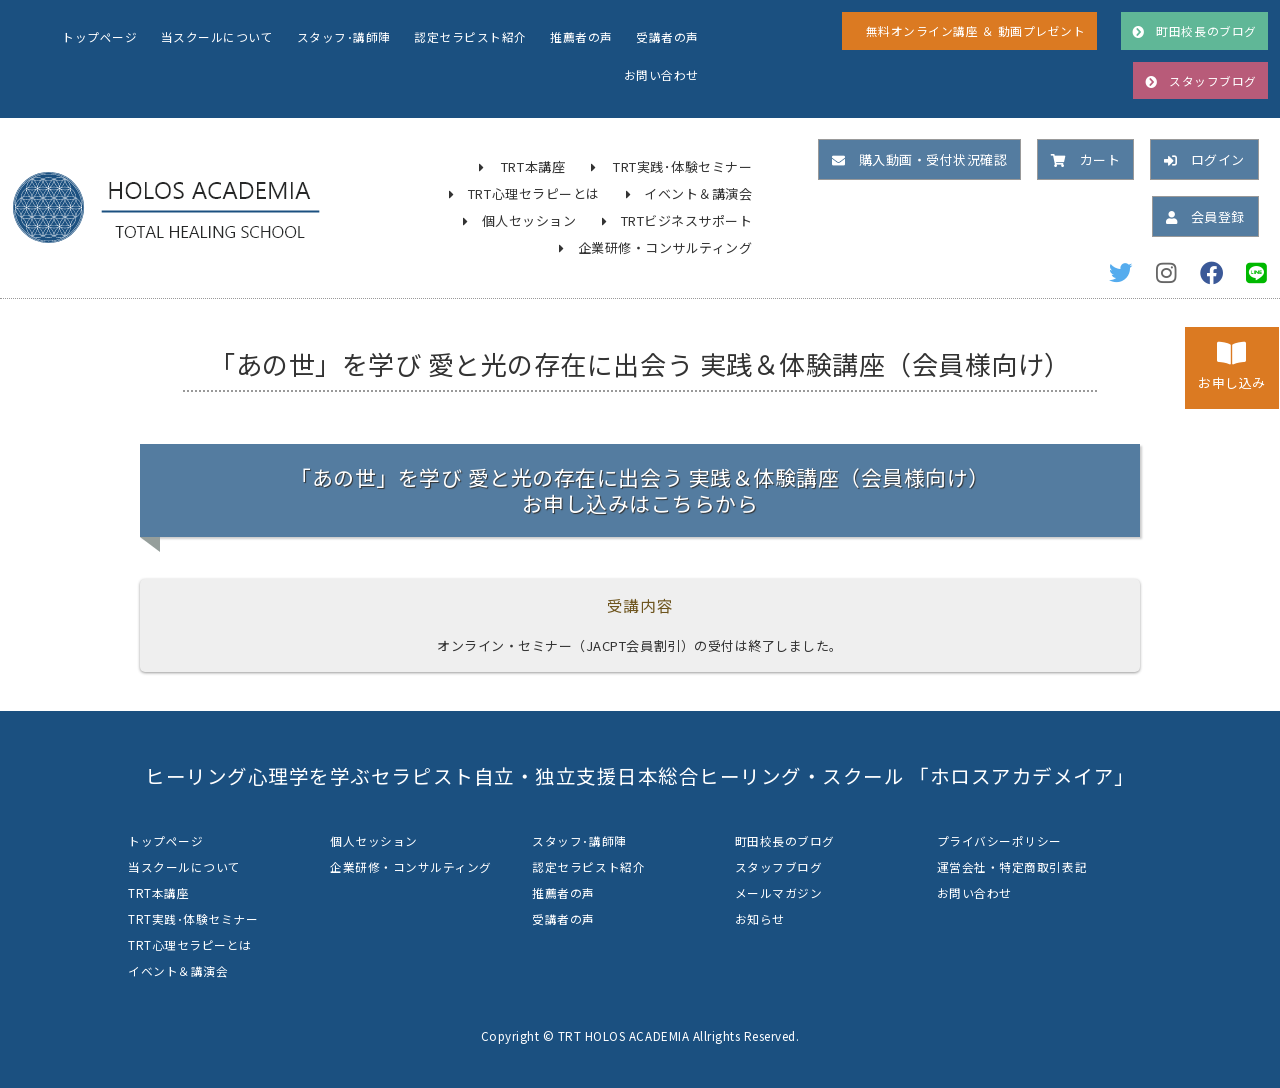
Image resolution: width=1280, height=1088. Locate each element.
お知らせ (760, 918)
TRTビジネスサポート (687, 220)
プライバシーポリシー (999, 840)
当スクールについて (217, 36)
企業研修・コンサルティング (665, 247)
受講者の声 (667, 36)
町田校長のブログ (785, 840)
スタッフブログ (779, 866)
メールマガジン (779, 892)
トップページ (99, 36)
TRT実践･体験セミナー (682, 166)
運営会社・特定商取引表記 (1012, 866)
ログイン (1204, 159)
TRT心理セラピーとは (534, 193)
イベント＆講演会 (698, 193)
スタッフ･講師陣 (344, 36)
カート (1085, 159)
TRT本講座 (533, 166)
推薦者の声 (581, 36)
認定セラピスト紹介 (470, 36)
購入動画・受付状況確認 (919, 159)
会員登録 (1205, 216)
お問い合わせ (661, 74)
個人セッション (529, 220)
